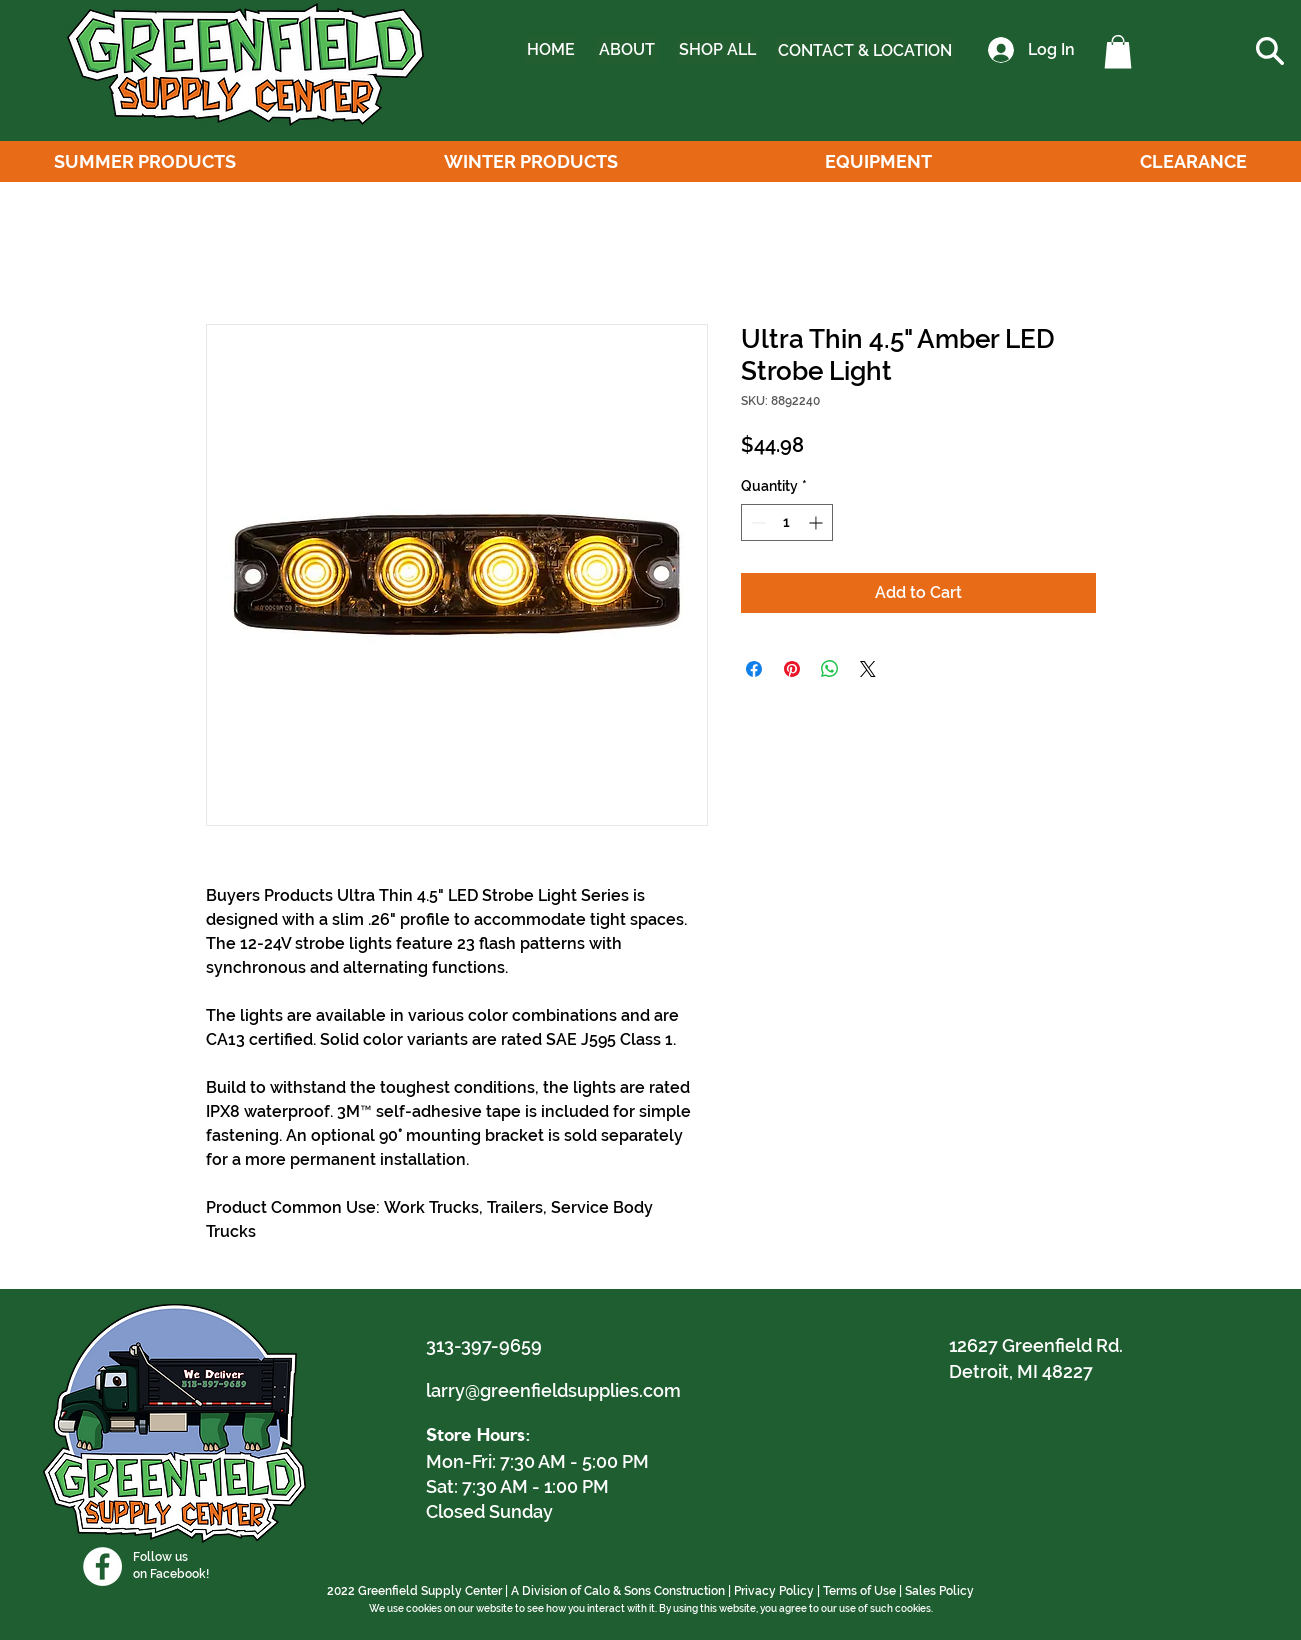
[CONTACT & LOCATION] (865, 51)
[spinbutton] (787, 522)
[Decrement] (756, 522)
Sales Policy (939, 1591)
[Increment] (817, 522)
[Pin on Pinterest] (792, 669)
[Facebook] (102, 1566)
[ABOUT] (626, 50)
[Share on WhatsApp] (830, 669)
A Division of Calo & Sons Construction (618, 1591)
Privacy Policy (774, 1591)
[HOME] (551, 50)
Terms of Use (859, 1591)
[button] (1118, 51)
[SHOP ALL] (717, 50)
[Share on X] (868, 669)
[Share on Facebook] (754, 669)
